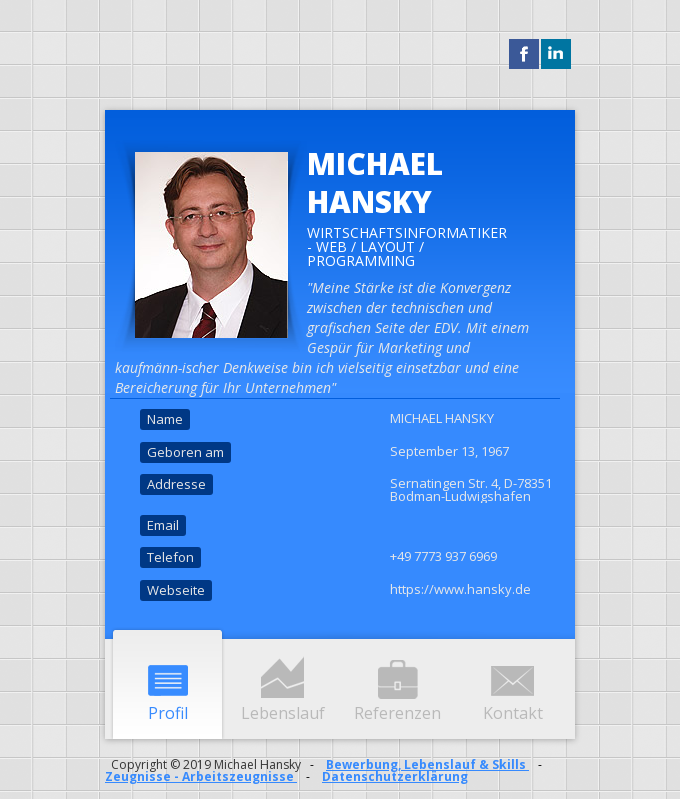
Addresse (176, 484)
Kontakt (513, 713)
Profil (168, 713)
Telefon (170, 557)
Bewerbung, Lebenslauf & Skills (427, 764)
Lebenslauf (283, 713)
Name (165, 419)
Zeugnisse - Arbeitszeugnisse (201, 776)
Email (163, 525)
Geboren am (185, 452)
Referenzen (397, 713)
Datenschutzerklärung (395, 776)
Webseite (176, 590)
